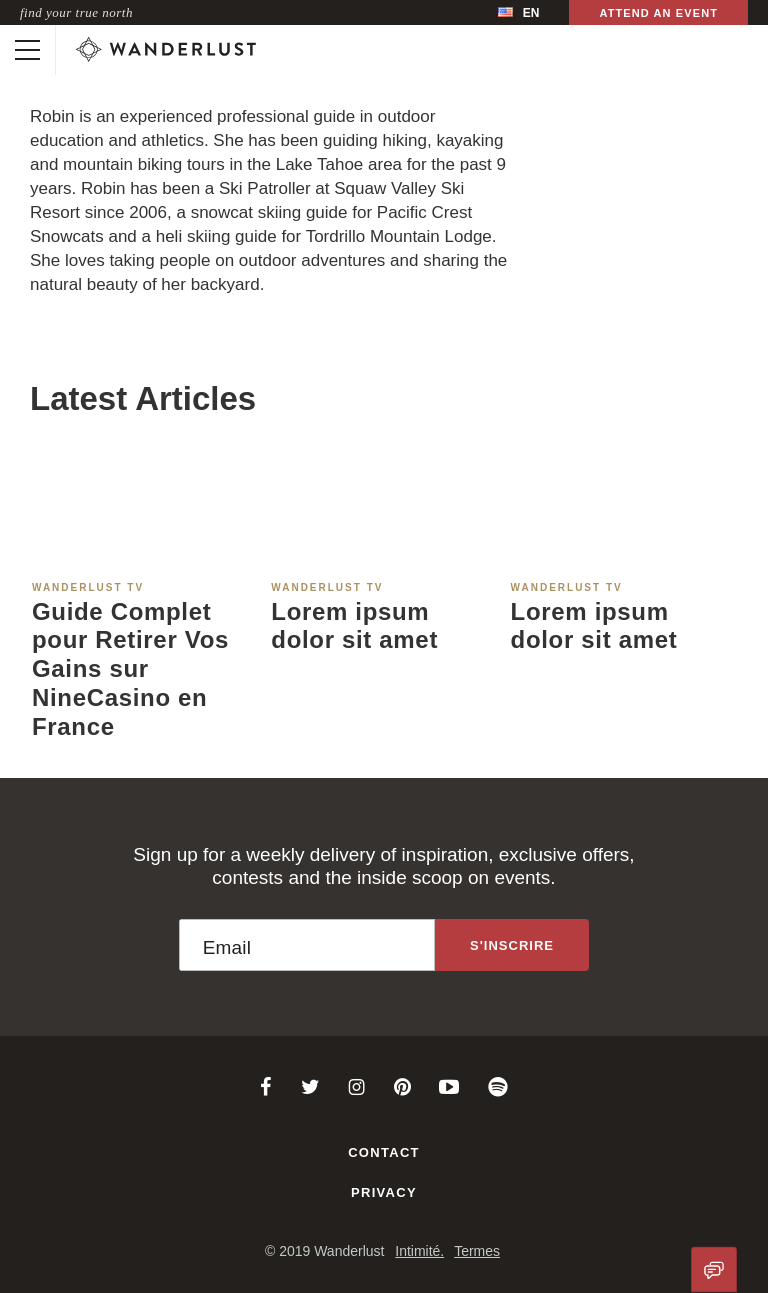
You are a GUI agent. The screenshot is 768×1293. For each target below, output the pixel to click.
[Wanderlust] (166, 50)
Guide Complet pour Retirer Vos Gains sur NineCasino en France (130, 669)
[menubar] (518, 12)
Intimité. (419, 1251)
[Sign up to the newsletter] (512, 945)
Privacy (384, 1192)
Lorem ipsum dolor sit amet (354, 626)
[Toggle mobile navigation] (27, 50)
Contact (384, 1152)
